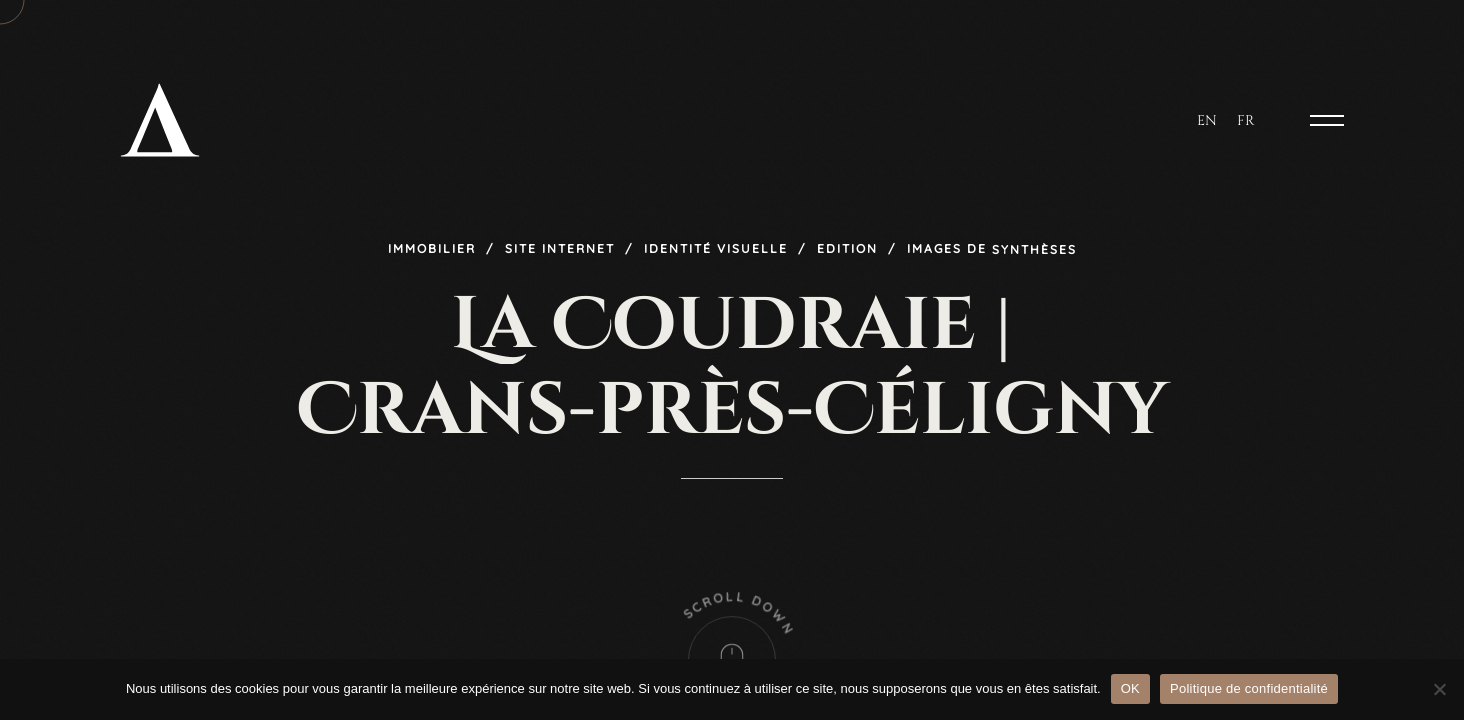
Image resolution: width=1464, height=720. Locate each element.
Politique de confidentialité (1249, 688)
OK (1130, 688)
